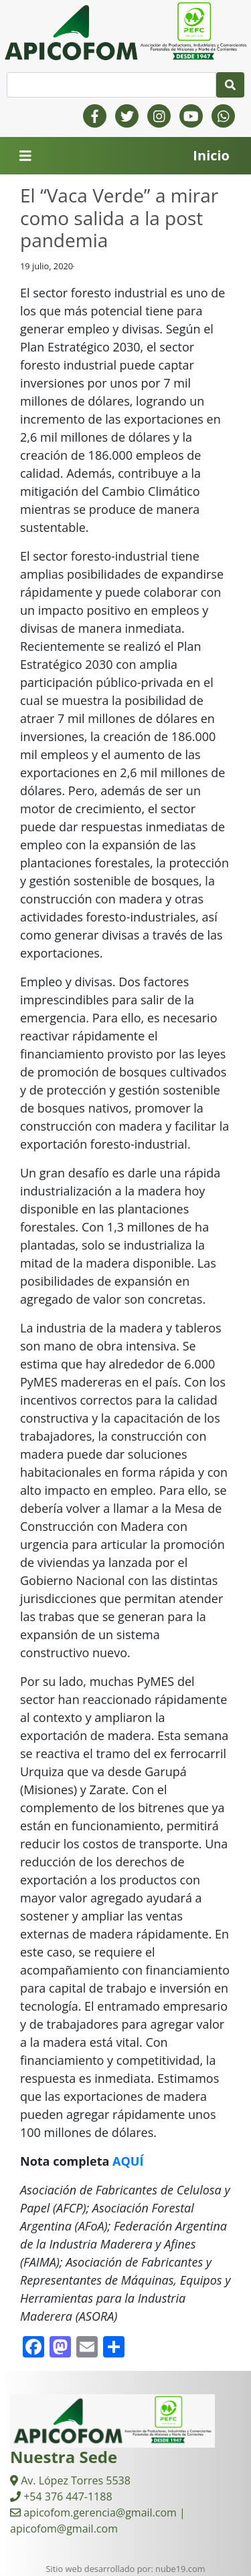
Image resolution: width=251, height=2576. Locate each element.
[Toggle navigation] (25, 156)
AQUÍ (127, 2161)
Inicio (211, 155)
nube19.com (180, 2569)
